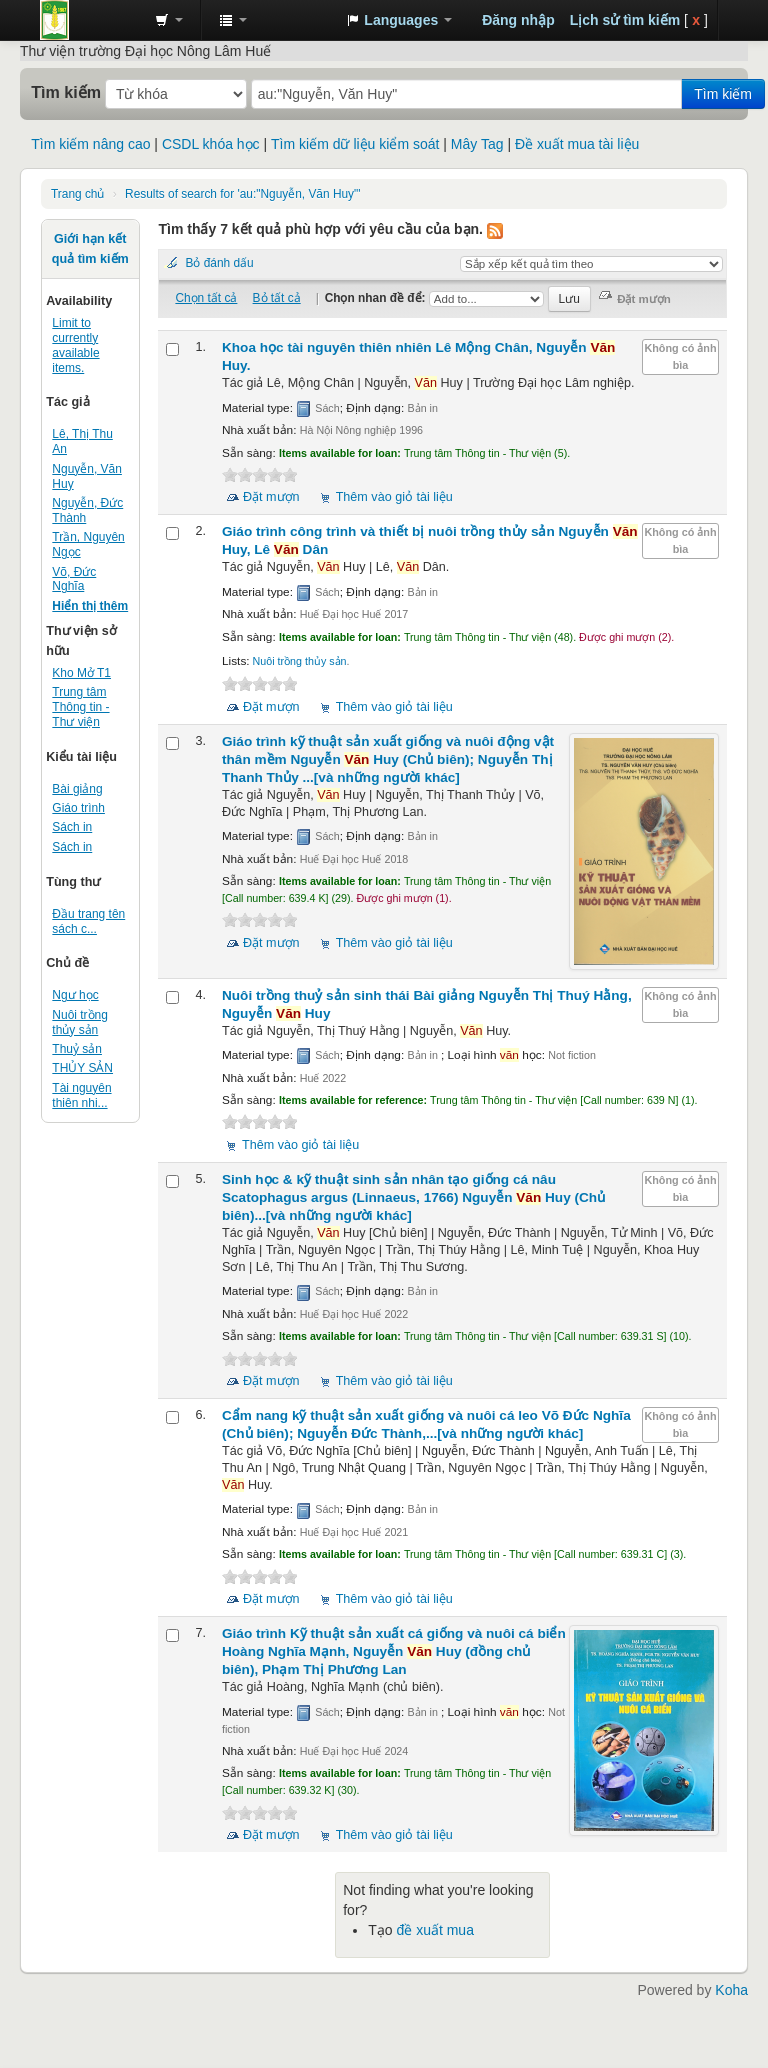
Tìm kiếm (66, 92)
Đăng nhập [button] (518, 20)
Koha (731, 1990)
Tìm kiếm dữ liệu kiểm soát (355, 144)
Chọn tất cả (206, 298)
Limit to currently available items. (75, 345)
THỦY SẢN (82, 1068)
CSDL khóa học (211, 144)
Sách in (72, 827)
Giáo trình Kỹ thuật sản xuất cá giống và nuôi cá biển (394, 1651)
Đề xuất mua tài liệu (577, 144)
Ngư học (75, 995)
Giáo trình (78, 808)
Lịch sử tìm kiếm (625, 20)
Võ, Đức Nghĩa (74, 579)
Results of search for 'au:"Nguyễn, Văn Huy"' (242, 194)
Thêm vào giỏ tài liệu (394, 497)
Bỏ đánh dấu (219, 263)
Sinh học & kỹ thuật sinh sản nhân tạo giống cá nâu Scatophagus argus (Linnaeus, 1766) (413, 1197)
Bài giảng (77, 789)
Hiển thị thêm (90, 606)
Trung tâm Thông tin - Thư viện (90, 20)
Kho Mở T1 (81, 673)
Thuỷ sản (77, 1049)
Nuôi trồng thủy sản (300, 661)
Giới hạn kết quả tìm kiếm (90, 249)
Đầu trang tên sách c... (88, 921)
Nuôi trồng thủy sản (80, 1022)
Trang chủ (77, 194)
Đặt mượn (271, 497)
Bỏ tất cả (277, 298)
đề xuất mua (434, 1930)
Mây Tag (477, 144)
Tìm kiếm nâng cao (90, 144)
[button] (169, 20)
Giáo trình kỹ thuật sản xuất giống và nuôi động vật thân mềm (388, 759)
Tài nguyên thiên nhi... (81, 1095)
